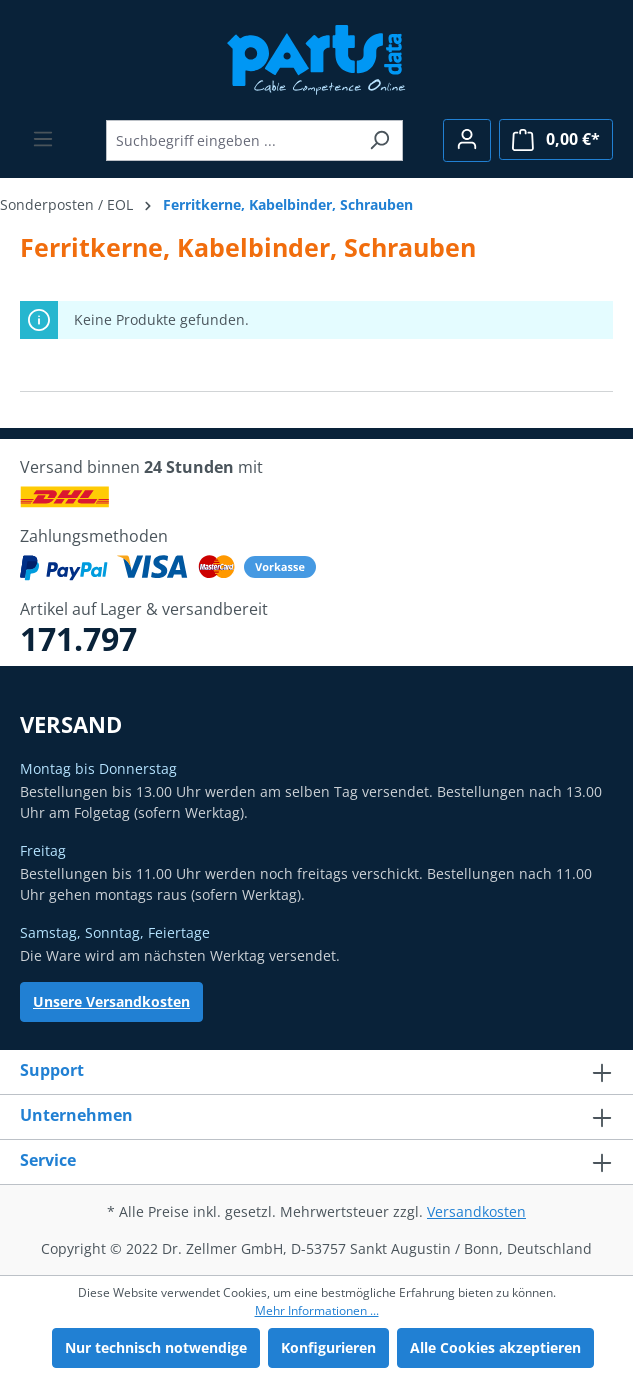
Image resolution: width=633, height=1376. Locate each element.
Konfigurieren (328, 1347)
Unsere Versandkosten (111, 1001)
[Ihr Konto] (467, 140)
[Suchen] (379, 140)
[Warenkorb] (556, 139)
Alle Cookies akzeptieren (495, 1347)
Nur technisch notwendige (156, 1347)
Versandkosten (476, 1211)
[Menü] (43, 139)
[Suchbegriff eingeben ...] (231, 140)
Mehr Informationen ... (317, 1310)
